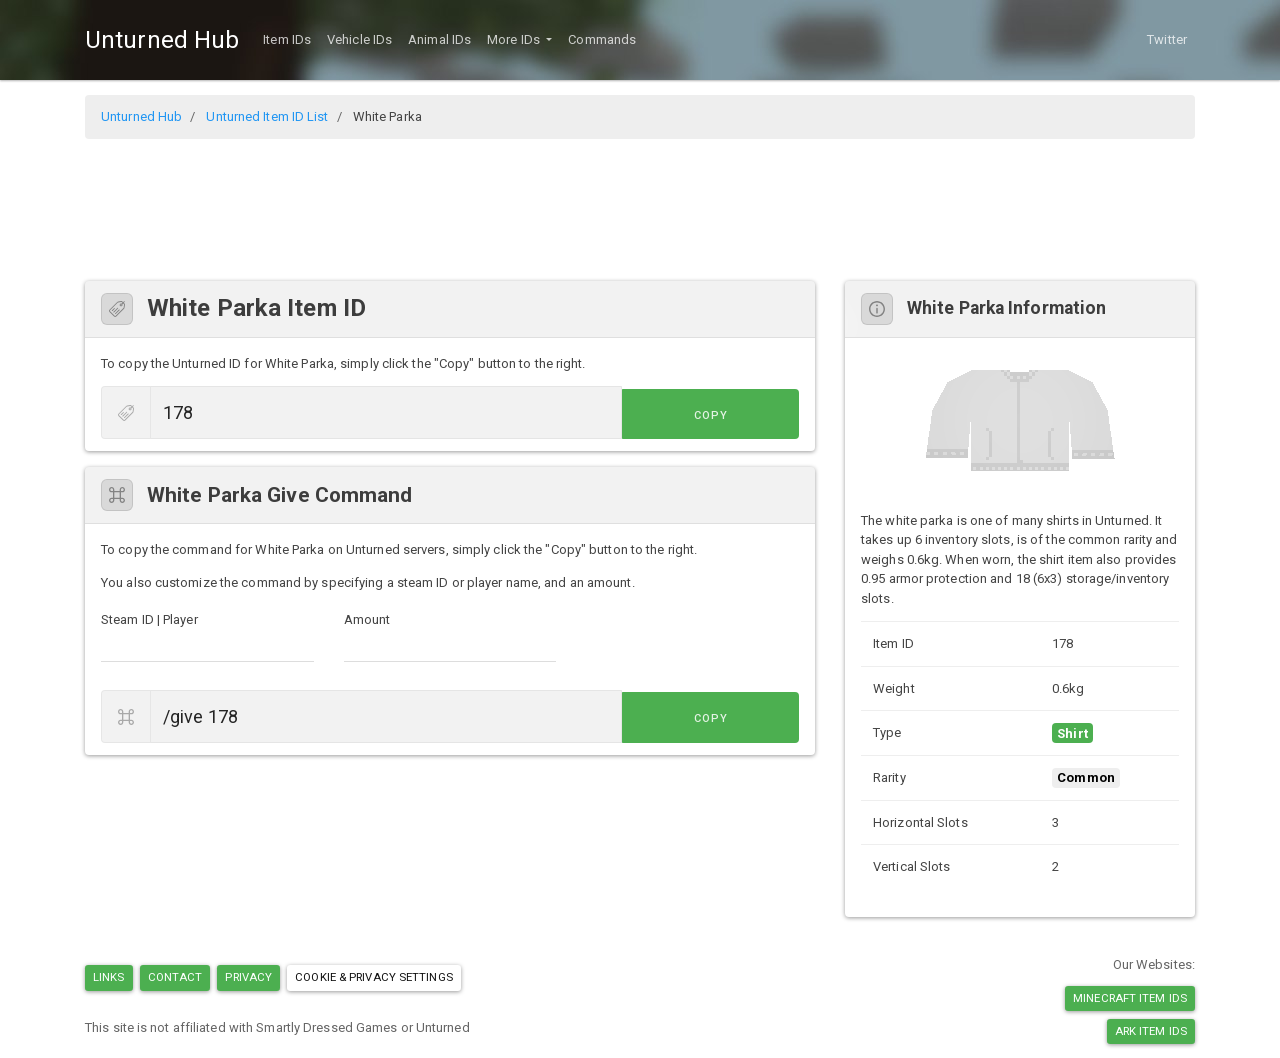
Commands (602, 39)
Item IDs (287, 39)
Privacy (248, 977)
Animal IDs (439, 39)
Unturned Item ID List (267, 116)
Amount (367, 619)
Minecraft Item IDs (1130, 998)
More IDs (515, 39)
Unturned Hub (162, 40)
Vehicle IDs (359, 39)
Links (109, 977)
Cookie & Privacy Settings (374, 977)
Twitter (1167, 39)
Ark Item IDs (1151, 1031)
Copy (754, 414)
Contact (175, 977)
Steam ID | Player (149, 619)
